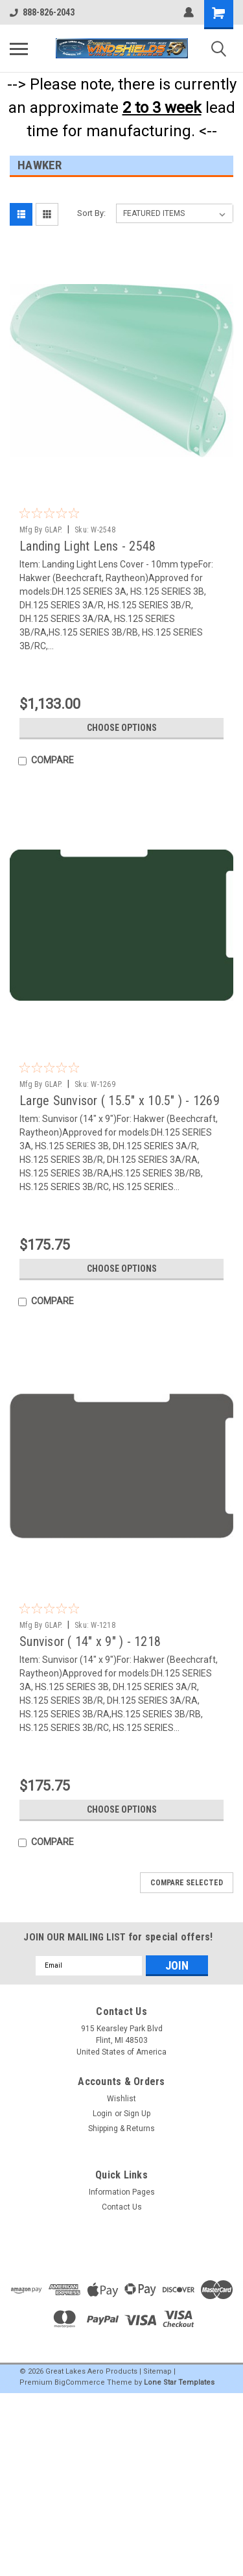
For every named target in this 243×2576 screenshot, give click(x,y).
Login (102, 2113)
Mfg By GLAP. (40, 529)
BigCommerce (79, 2382)
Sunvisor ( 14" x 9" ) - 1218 (90, 1641)
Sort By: (91, 213)
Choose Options (122, 727)
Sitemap (157, 2371)
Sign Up (137, 2113)
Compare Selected (186, 1882)
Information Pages (122, 2192)
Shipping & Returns (121, 2128)
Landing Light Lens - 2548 (87, 546)
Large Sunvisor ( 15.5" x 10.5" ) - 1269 (119, 1100)
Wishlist (121, 2098)
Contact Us (122, 2207)
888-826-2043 (42, 12)
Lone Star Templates (179, 2382)
